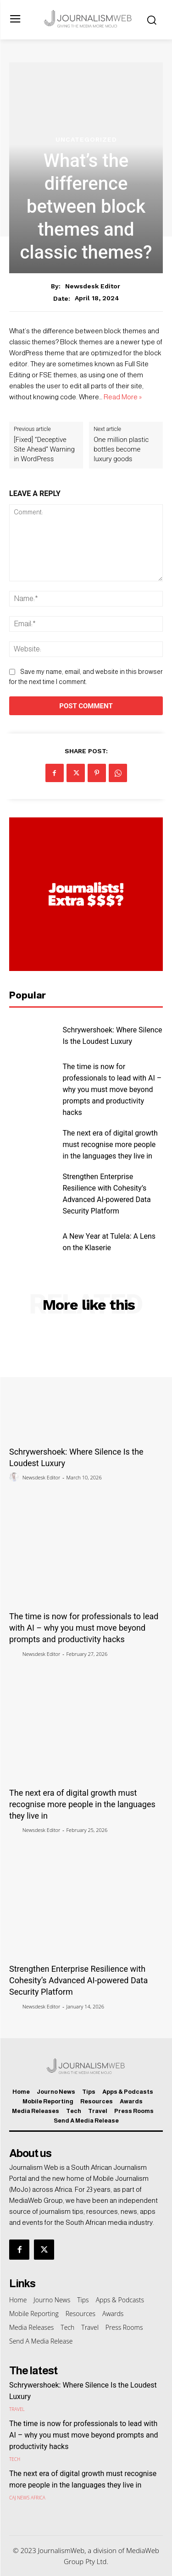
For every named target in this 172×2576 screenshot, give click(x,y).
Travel (17, 2409)
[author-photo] (15, 1477)
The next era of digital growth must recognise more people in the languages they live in (110, 1144)
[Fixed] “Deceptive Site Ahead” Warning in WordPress (44, 449)
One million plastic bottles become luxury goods (121, 449)
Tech (14, 2459)
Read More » (123, 397)
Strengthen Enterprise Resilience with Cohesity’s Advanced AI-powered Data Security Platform (78, 1980)
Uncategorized (86, 139)
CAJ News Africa (27, 2497)
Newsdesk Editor (92, 286)
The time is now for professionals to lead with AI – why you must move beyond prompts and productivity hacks (112, 1089)
